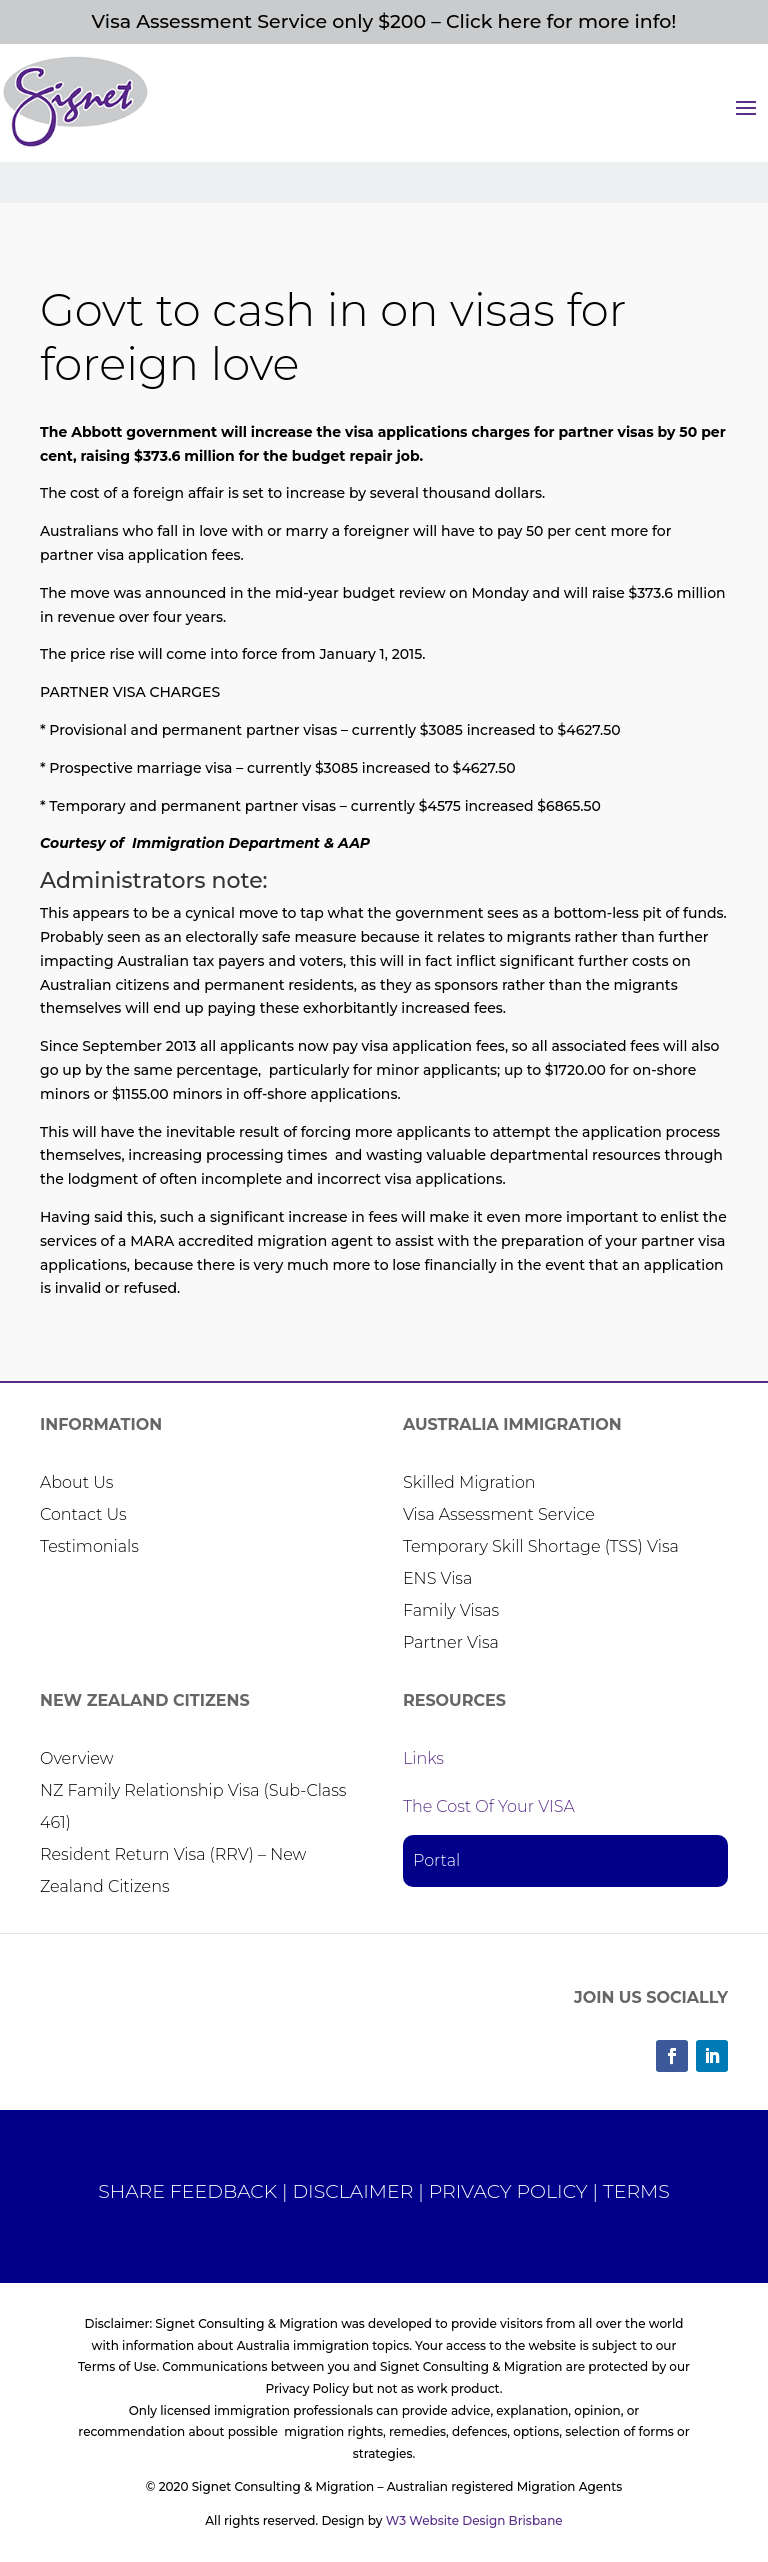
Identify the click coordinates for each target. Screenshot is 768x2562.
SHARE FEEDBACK (187, 2191)
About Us (77, 1482)
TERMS (636, 2191)
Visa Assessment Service (499, 1514)
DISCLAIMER (352, 2191)
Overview (77, 1758)
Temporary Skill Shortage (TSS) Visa (541, 1546)
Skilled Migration (469, 1482)
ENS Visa (437, 1578)
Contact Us (83, 1514)
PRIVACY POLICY (508, 2191)
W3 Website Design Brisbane (474, 2520)
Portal (436, 1860)
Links (423, 1758)
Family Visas (451, 1610)
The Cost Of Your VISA (489, 1806)
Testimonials (89, 1546)
